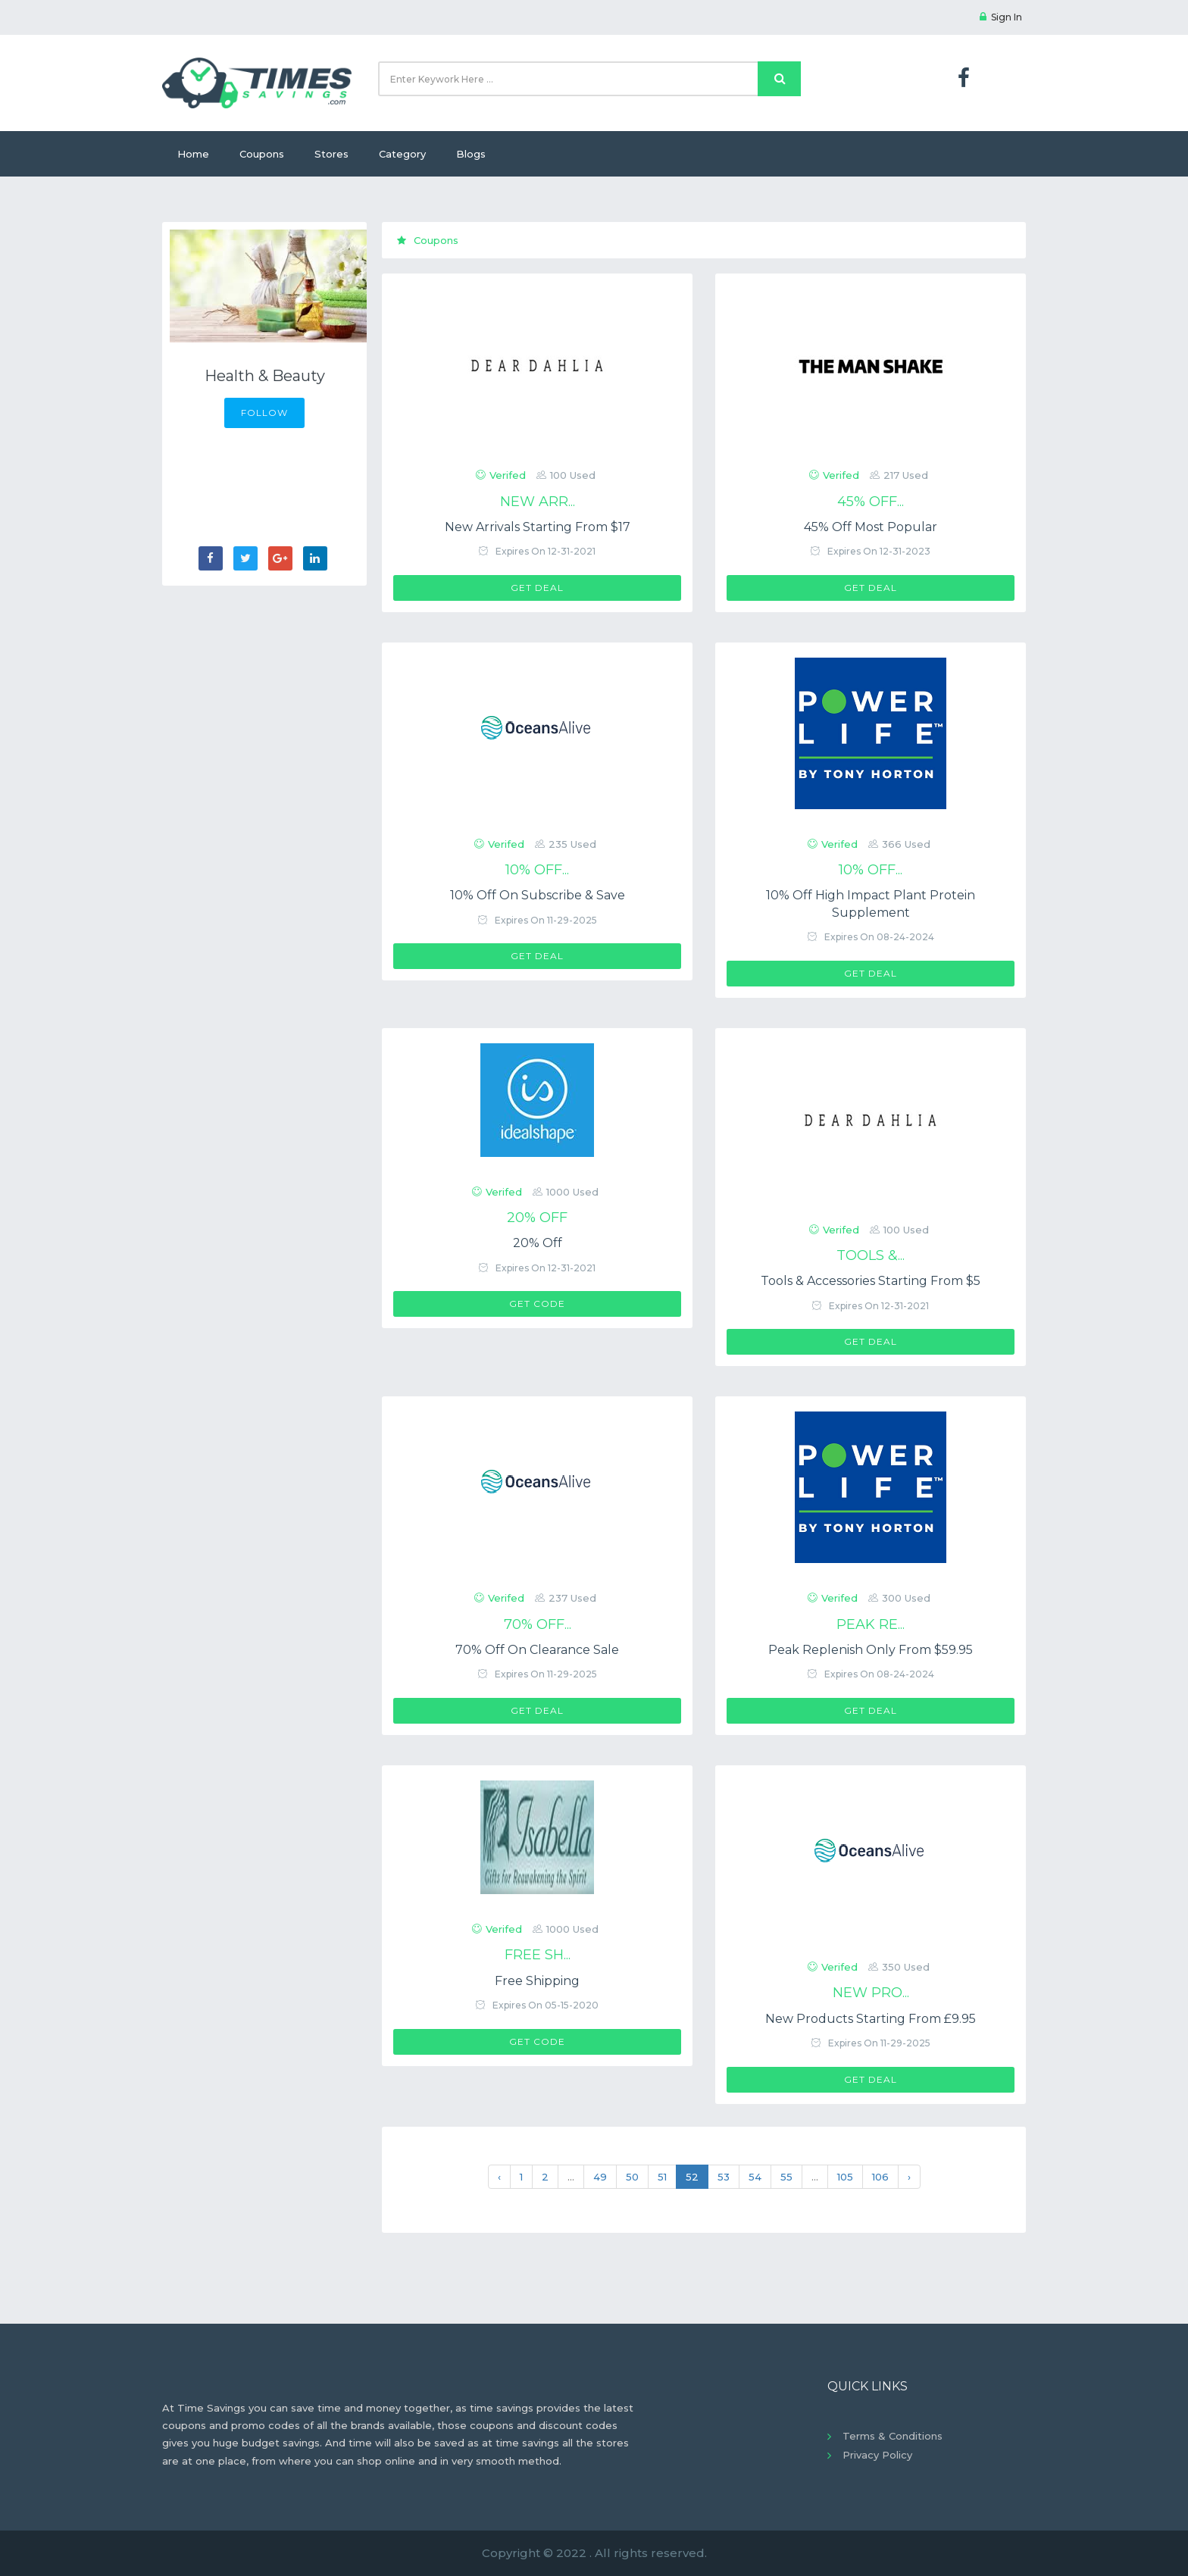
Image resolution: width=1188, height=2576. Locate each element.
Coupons (261, 154)
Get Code (537, 1303)
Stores (331, 154)
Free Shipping (537, 1981)
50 (632, 2177)
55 (786, 2177)
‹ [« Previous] (499, 2177)
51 (662, 2177)
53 (723, 2177)
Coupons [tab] (427, 240)
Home (193, 154)
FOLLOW (264, 412)
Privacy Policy (877, 2455)
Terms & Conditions (893, 2436)
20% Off (537, 1243)
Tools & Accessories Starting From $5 (870, 1281)
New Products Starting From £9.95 (870, 2019)
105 (845, 2177)
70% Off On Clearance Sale (537, 1650)
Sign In (1001, 17)
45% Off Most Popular (870, 527)
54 (755, 2177)
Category (402, 154)
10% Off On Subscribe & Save (537, 895)
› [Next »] (909, 2177)
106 (880, 2177)
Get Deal (537, 587)
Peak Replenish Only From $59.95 (870, 1650)
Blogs (471, 154)
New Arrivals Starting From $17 (537, 527)
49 (600, 2177)
